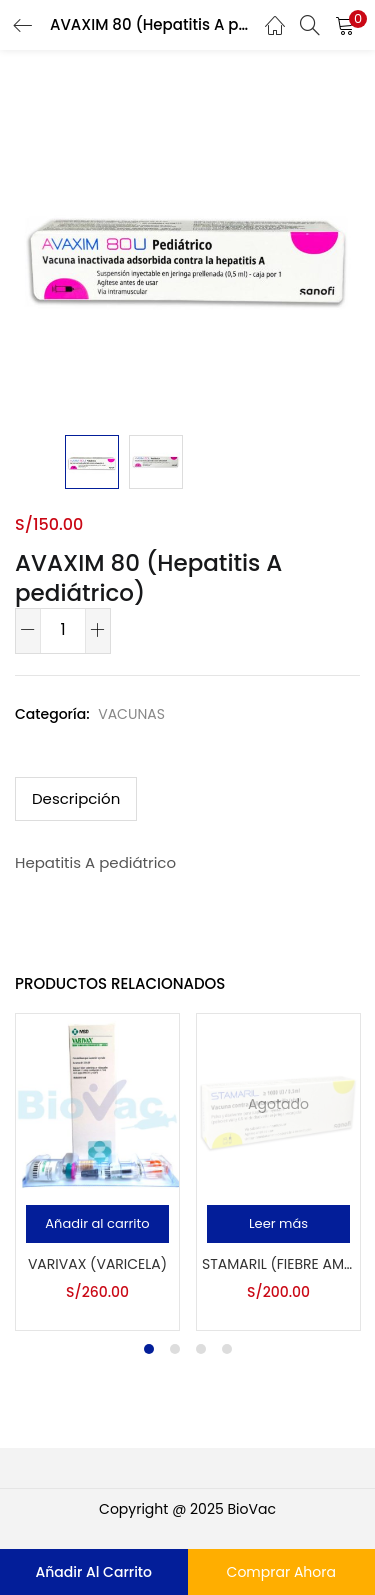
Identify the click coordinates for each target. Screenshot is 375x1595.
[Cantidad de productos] (63, 629)
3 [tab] (201, 1349)
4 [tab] (227, 1349)
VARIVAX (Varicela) (97, 1264)
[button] (97, 1224)
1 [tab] (149, 1349)
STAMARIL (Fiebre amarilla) (278, 1264)
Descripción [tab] (76, 798)
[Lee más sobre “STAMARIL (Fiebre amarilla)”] (278, 1224)
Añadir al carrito (93, 1572)
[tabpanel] (97, 1172)
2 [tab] (175, 1349)
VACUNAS (131, 714)
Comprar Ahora (281, 1572)
